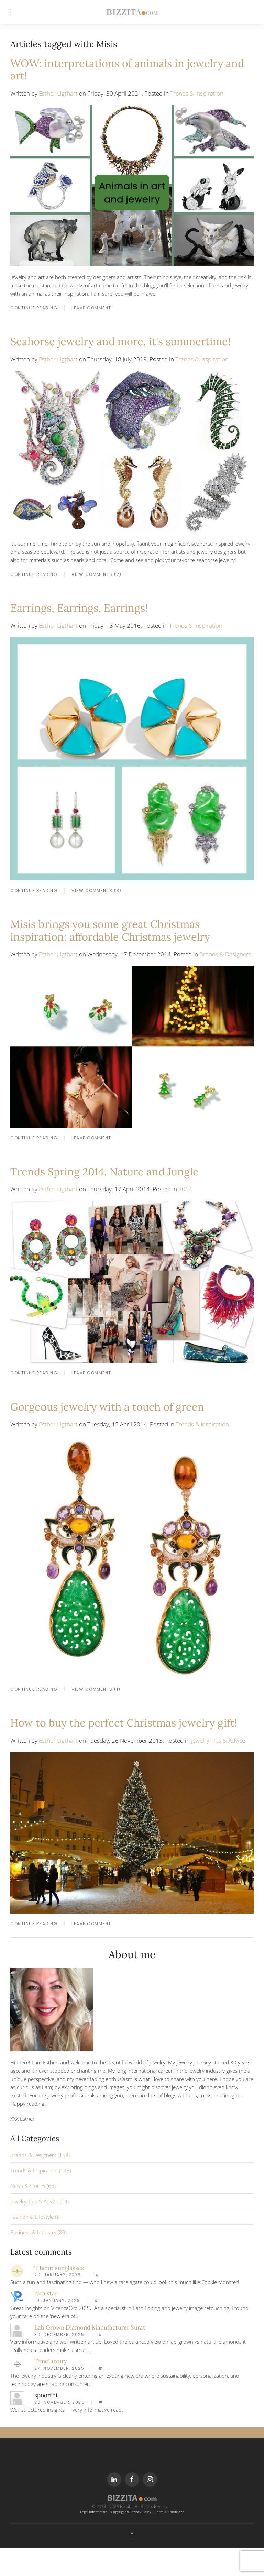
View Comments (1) (96, 1689)
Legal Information (93, 2511)
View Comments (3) (97, 891)
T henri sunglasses (59, 2268)
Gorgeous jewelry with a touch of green (107, 1406)
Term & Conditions (169, 2511)
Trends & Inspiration (196, 93)
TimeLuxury (50, 2361)
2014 (185, 1189)
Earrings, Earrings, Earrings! (79, 607)
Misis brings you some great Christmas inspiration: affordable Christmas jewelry (110, 930)
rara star (45, 2293)
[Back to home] (132, 12)
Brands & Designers (225, 954)
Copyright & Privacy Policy (131, 2511)
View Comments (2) (97, 574)
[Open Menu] (13, 12)
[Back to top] (132, 2536)
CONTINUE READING (33, 308)
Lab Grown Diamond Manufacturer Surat (89, 2327)
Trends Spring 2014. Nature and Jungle (104, 1171)
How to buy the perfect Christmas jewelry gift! (123, 1722)
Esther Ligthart (58, 93)
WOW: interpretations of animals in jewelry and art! (127, 69)
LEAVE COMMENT (91, 308)
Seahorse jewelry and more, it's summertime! (120, 341)
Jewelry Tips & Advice (218, 1740)
